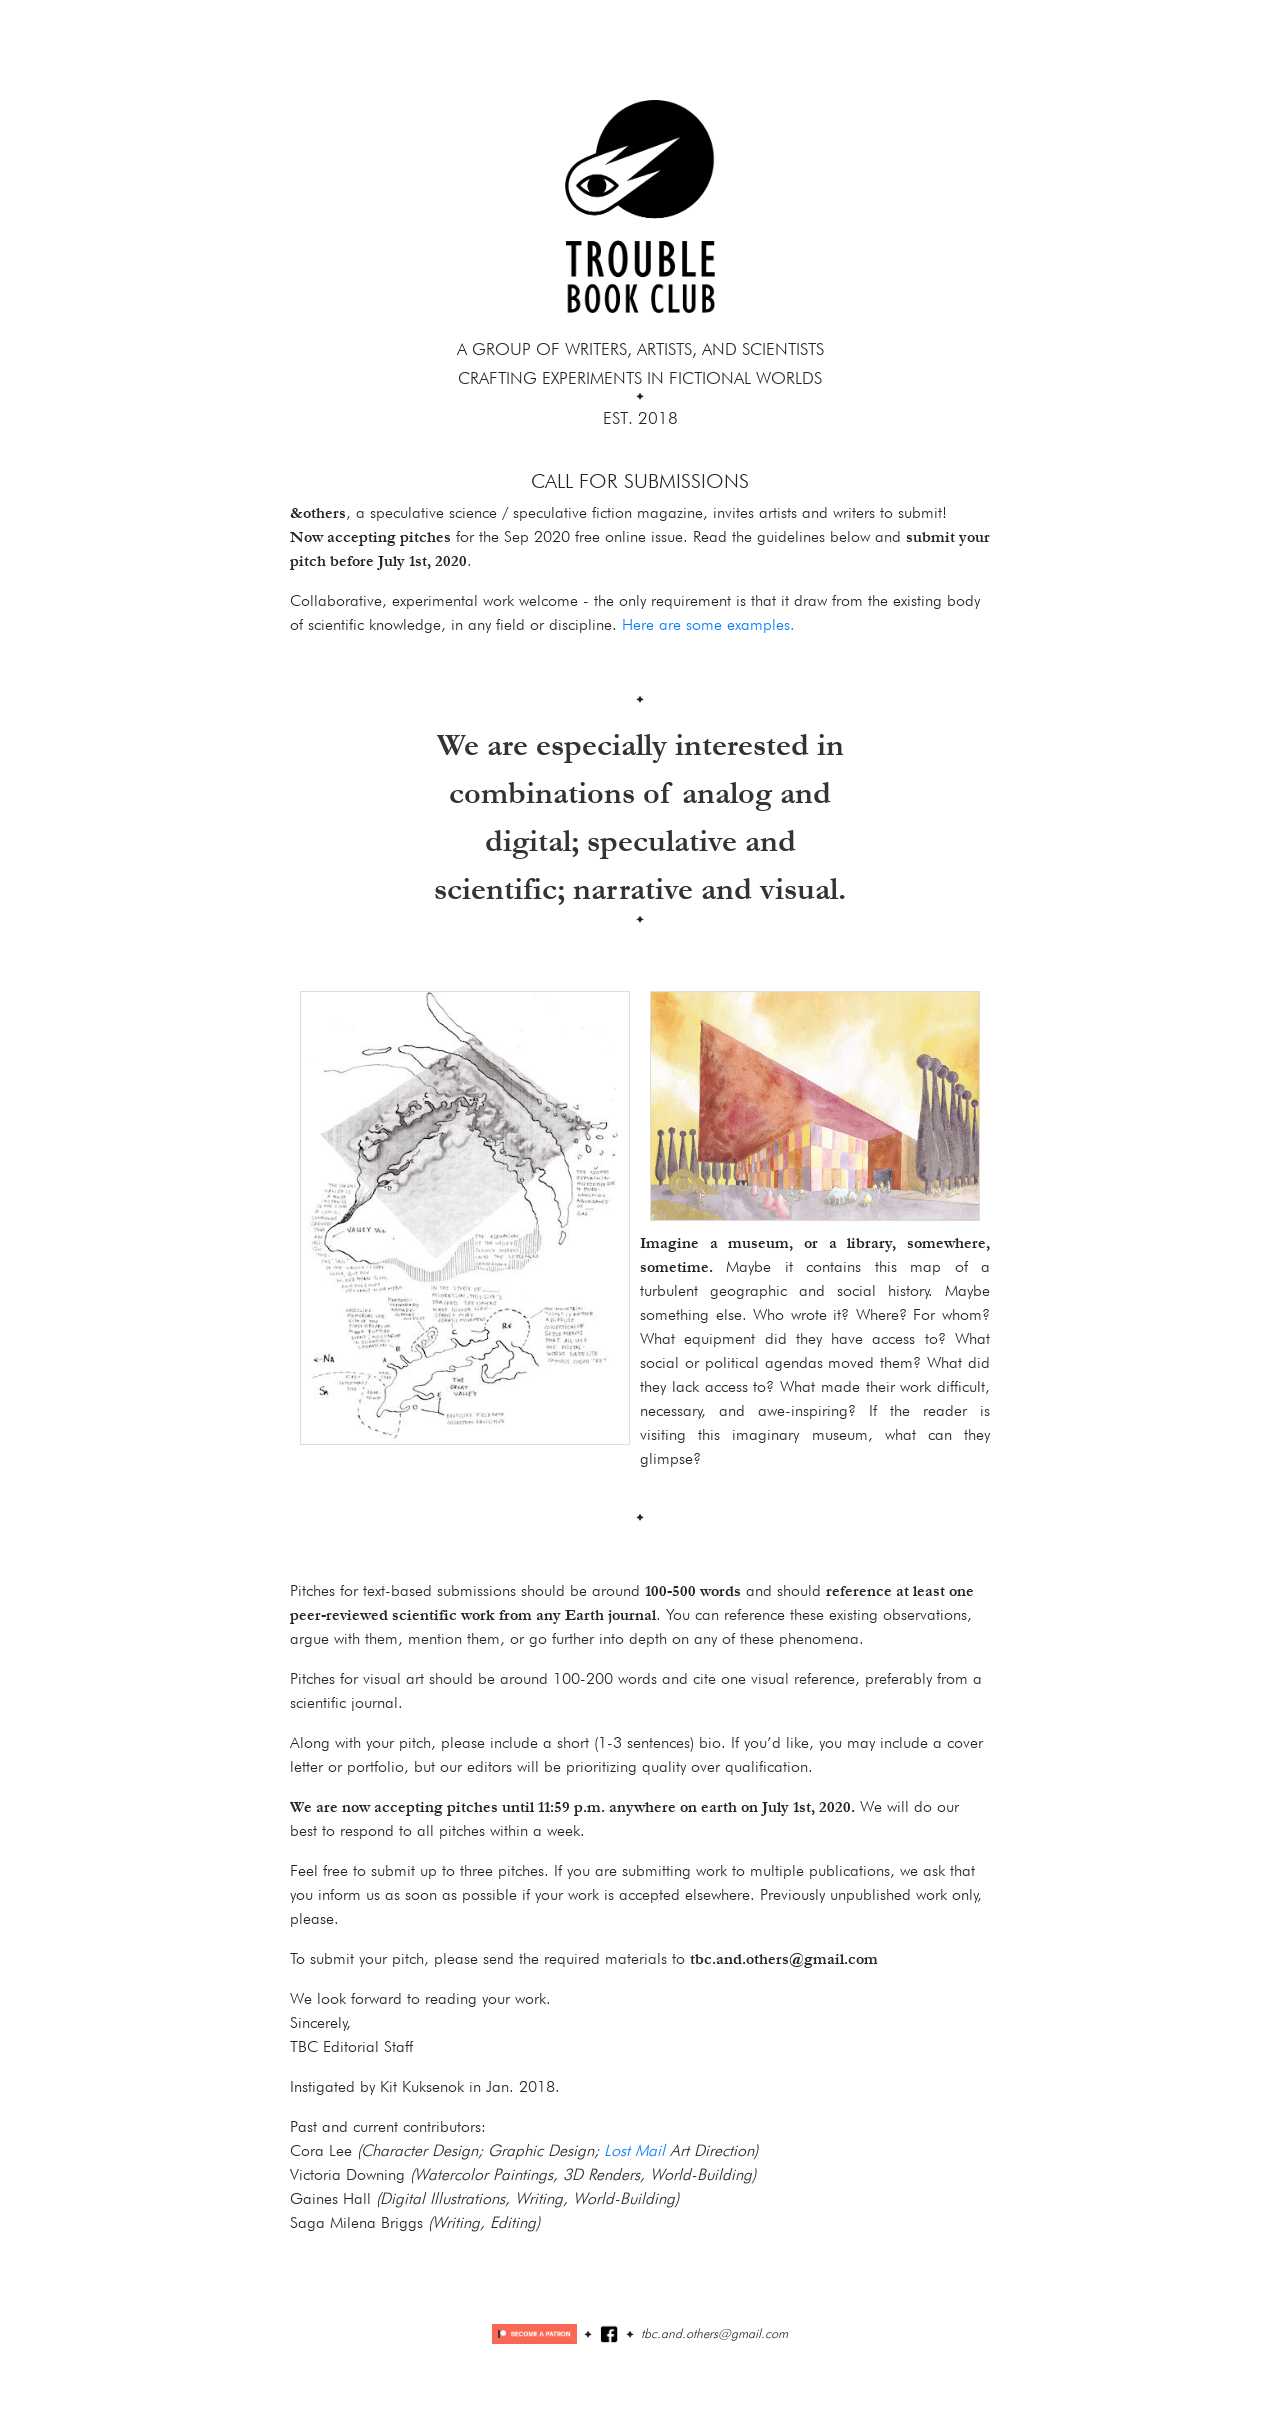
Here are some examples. (708, 624)
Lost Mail (634, 2150)
